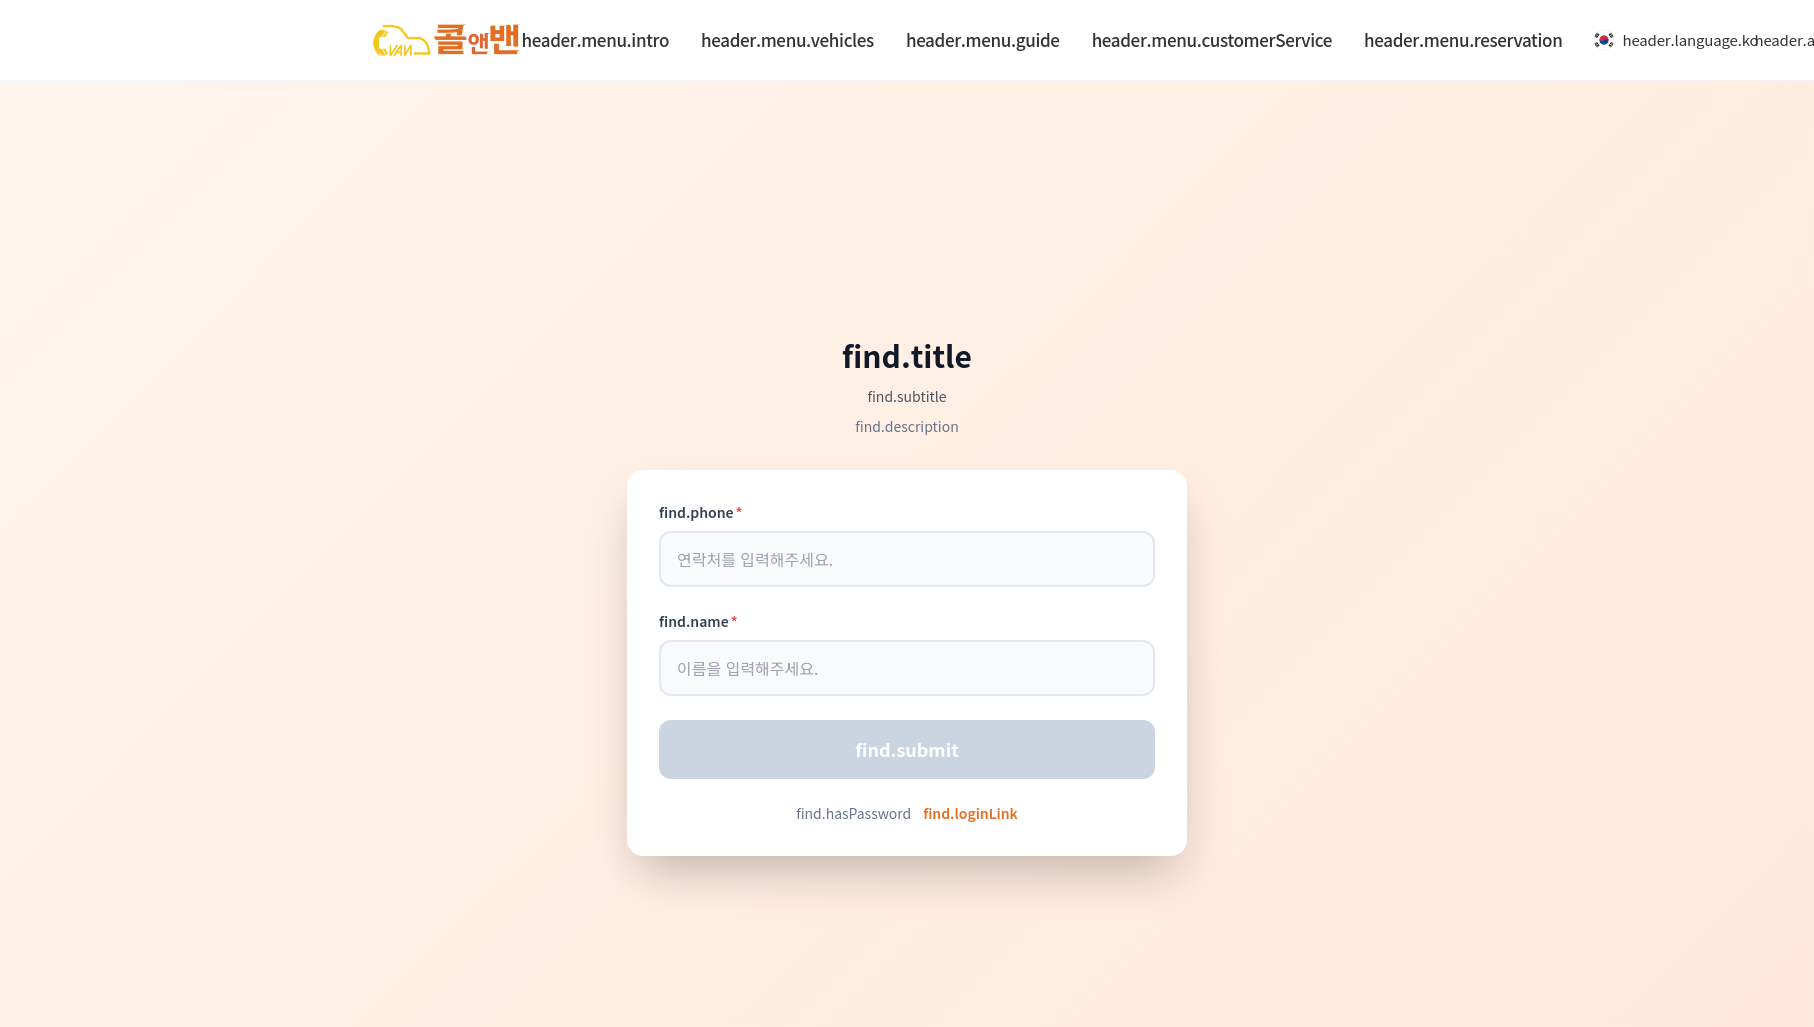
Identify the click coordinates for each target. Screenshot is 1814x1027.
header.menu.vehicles (787, 39)
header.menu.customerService (1212, 39)
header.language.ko (1666, 40)
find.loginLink (970, 813)
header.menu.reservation (1463, 39)
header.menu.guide (983, 39)
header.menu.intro (595, 39)
